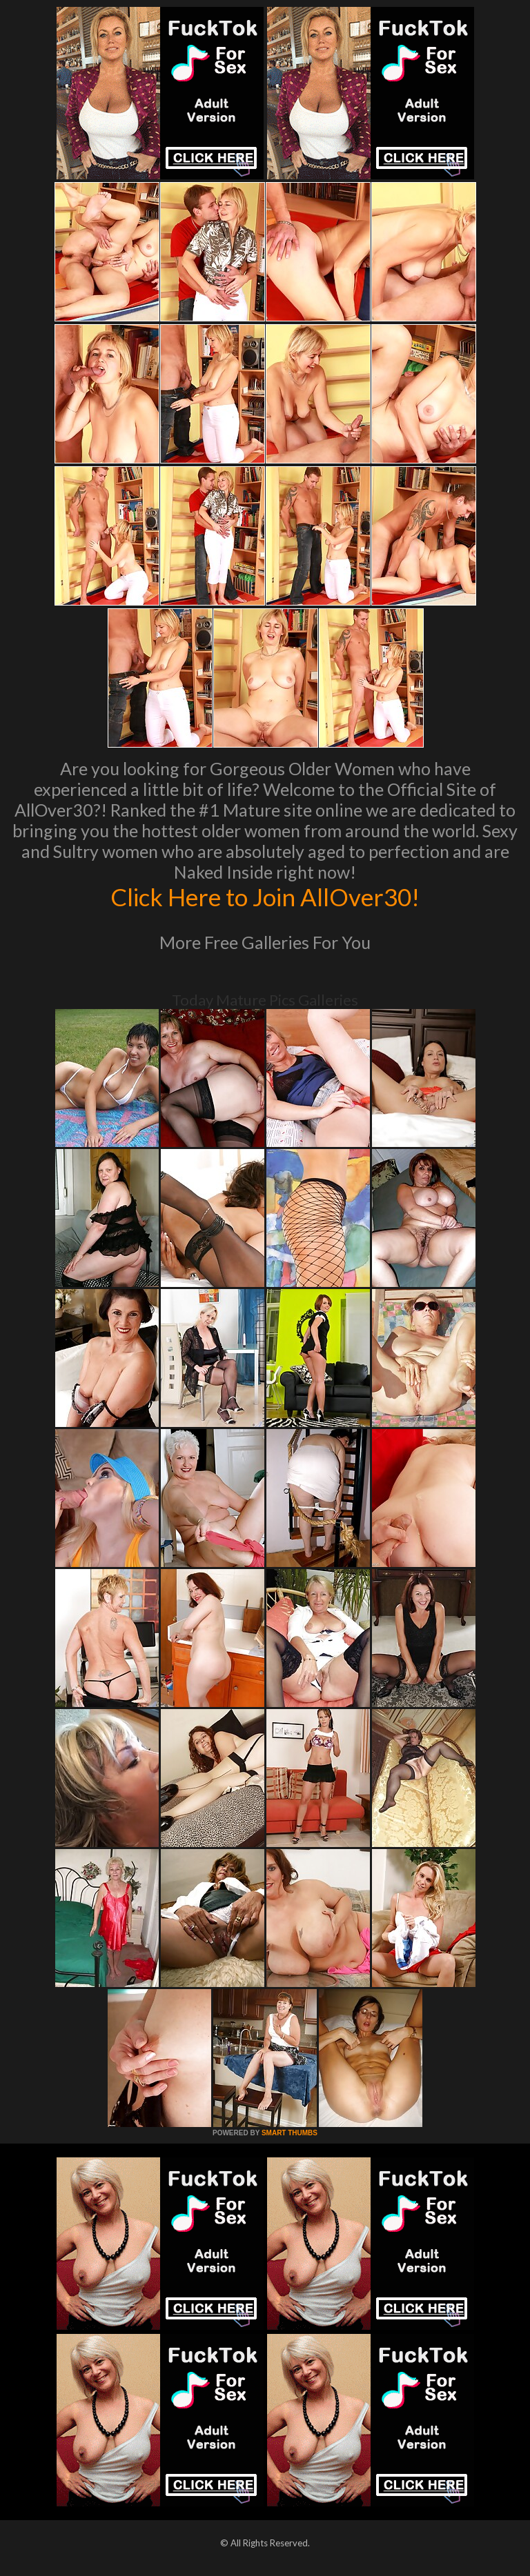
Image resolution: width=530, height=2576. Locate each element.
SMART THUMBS (289, 2133)
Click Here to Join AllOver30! (265, 896)
